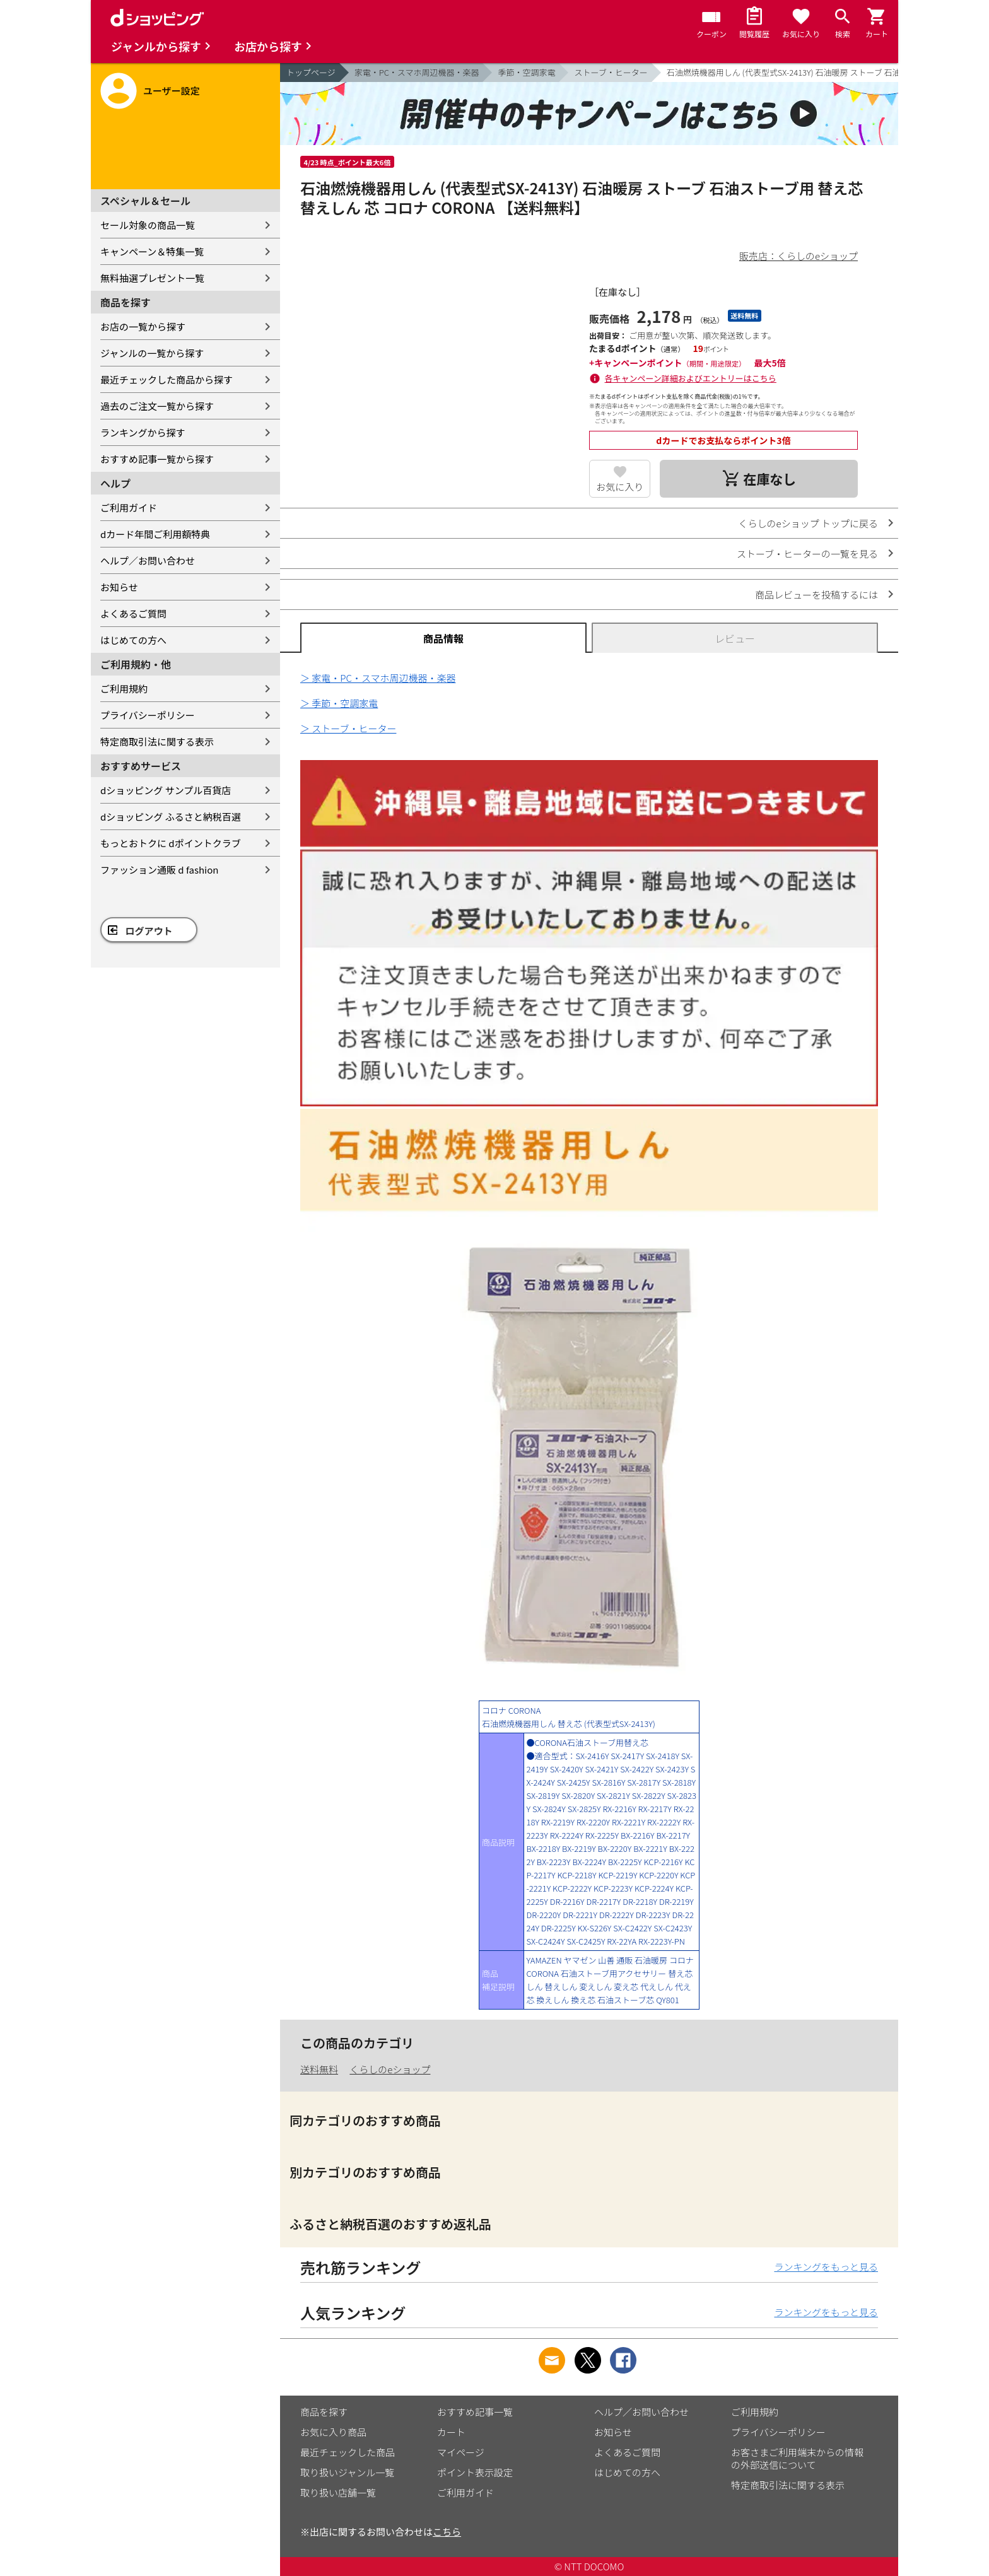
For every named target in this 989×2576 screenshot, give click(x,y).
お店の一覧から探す (142, 326)
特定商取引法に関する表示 (157, 741)
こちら (447, 2531)
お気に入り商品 (333, 2431)
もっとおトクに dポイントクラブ (170, 843)
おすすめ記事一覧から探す (157, 458)
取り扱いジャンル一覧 (347, 2472)
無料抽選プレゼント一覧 (152, 277)
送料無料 (319, 2069)
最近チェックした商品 (347, 2452)
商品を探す (324, 2411)
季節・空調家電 (526, 72)
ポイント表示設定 (475, 2472)
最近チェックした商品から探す (166, 379)
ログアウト (149, 930)
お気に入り (619, 486)
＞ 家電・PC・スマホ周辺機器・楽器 (377, 677)
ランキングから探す (142, 432)
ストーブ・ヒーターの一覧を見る (807, 553)
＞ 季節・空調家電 (339, 703)
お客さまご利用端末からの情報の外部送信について (797, 2458)
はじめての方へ (133, 640)
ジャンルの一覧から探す (152, 353)
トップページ (311, 72)
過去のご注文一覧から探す (157, 406)
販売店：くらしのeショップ (798, 255)
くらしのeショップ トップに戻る (808, 523)
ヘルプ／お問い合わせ (147, 560)
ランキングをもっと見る (826, 2266)
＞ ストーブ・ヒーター (348, 728)
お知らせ (119, 587)
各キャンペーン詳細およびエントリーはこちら (690, 378)
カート (451, 2431)
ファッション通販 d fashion (159, 869)
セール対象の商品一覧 (147, 224)
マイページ (460, 2452)
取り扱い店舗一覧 (338, 2492)
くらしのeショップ (389, 2069)
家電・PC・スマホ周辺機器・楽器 (416, 72)
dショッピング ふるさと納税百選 (170, 816)
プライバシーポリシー (147, 715)
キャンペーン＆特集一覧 (152, 251)
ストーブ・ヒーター (610, 72)
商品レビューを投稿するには (816, 594)
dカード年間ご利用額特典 (155, 534)
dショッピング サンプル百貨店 (165, 790)
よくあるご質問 (133, 613)
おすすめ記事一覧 (475, 2411)
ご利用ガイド (128, 507)
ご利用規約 (124, 688)
